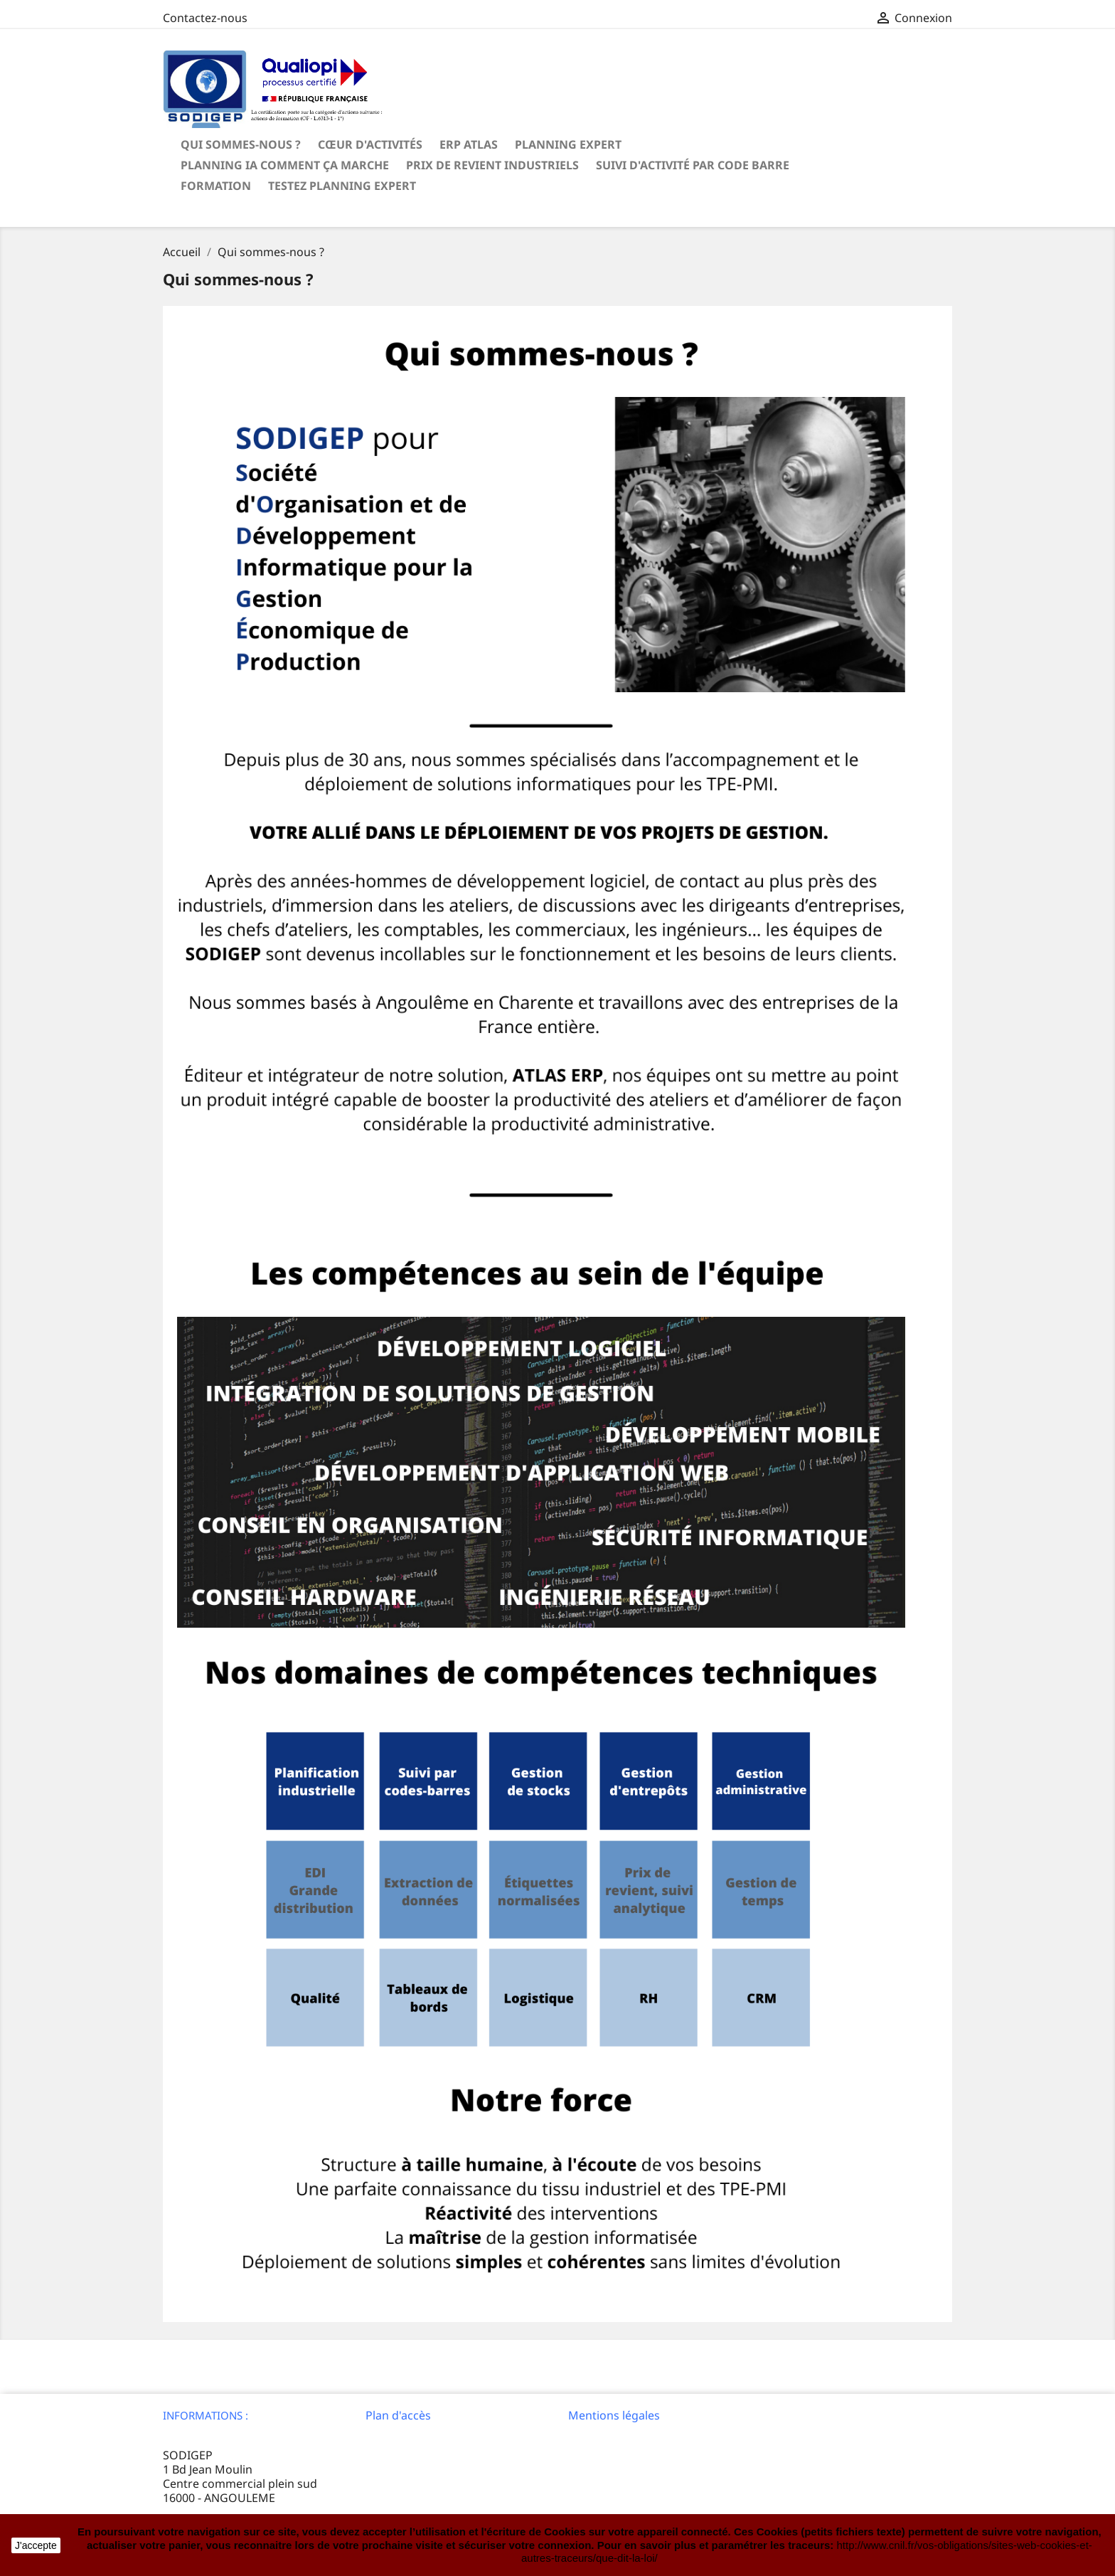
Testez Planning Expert (342, 186)
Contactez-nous (205, 18)
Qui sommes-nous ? (241, 144)
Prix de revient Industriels (492, 165)
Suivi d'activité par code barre (692, 165)
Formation (216, 186)
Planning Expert (568, 144)
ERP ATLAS (468, 144)
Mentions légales (614, 2415)
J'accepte (36, 2545)
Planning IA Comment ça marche (285, 165)
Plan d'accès (398, 2415)
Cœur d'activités (370, 144)
